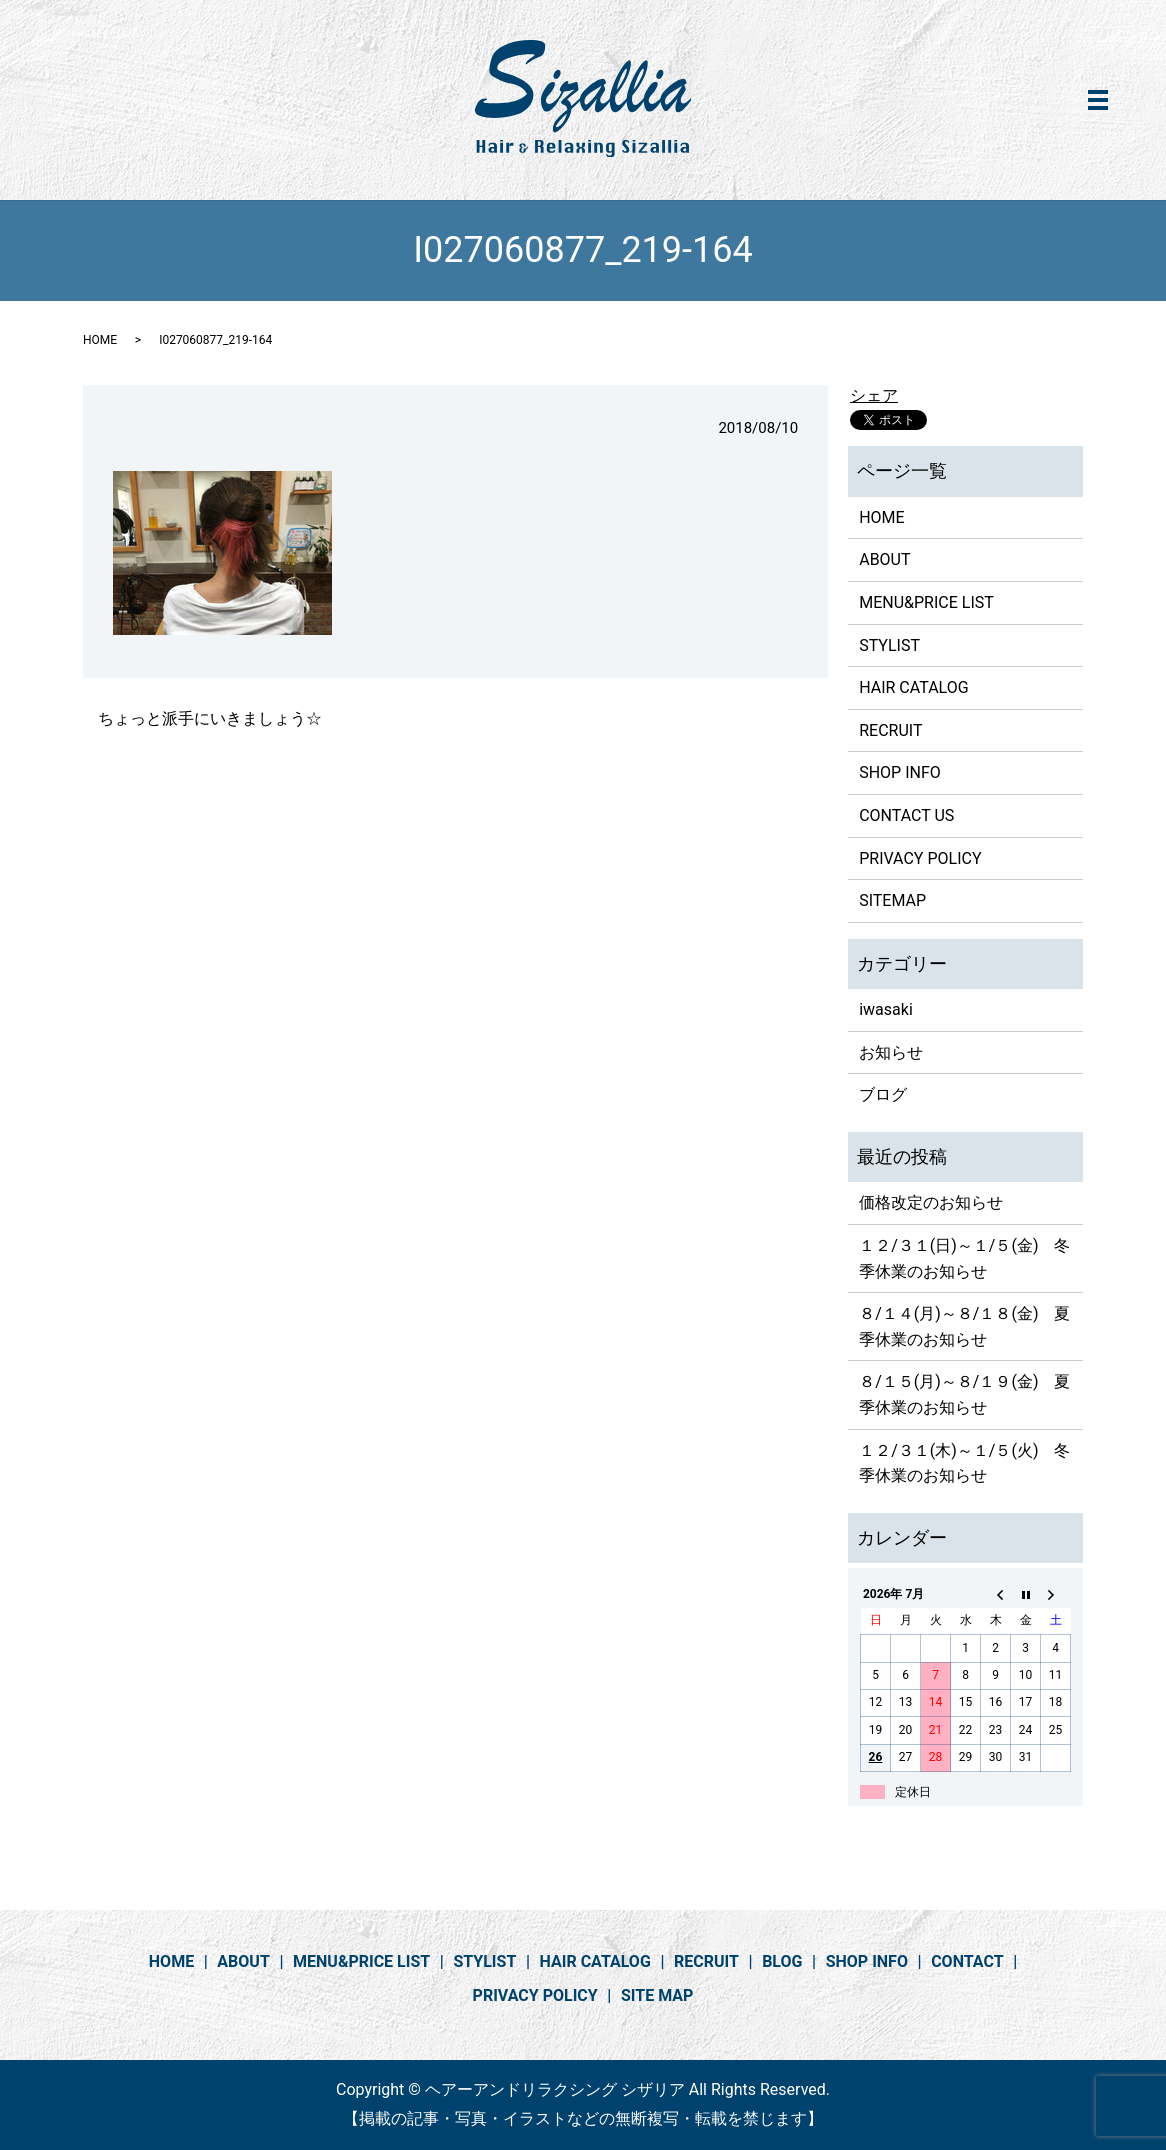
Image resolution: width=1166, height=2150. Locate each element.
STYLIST (889, 645)
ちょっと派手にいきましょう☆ (210, 718)
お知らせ (891, 1052)
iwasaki (886, 1009)
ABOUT (884, 559)
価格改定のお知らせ (931, 1202)
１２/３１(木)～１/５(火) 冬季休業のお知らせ (964, 1463)
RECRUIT (890, 730)
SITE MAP (657, 1995)
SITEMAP (892, 900)
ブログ (883, 1094)
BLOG (782, 1961)
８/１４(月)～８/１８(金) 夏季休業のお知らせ (964, 1326)
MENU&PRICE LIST (926, 602)
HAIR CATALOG (913, 687)
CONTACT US (906, 815)
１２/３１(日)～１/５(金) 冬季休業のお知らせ (964, 1258)
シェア (874, 395)
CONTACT (967, 1961)
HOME (100, 340)
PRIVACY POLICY (920, 858)
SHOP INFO (900, 772)
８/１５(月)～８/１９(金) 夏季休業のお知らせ (964, 1394)
